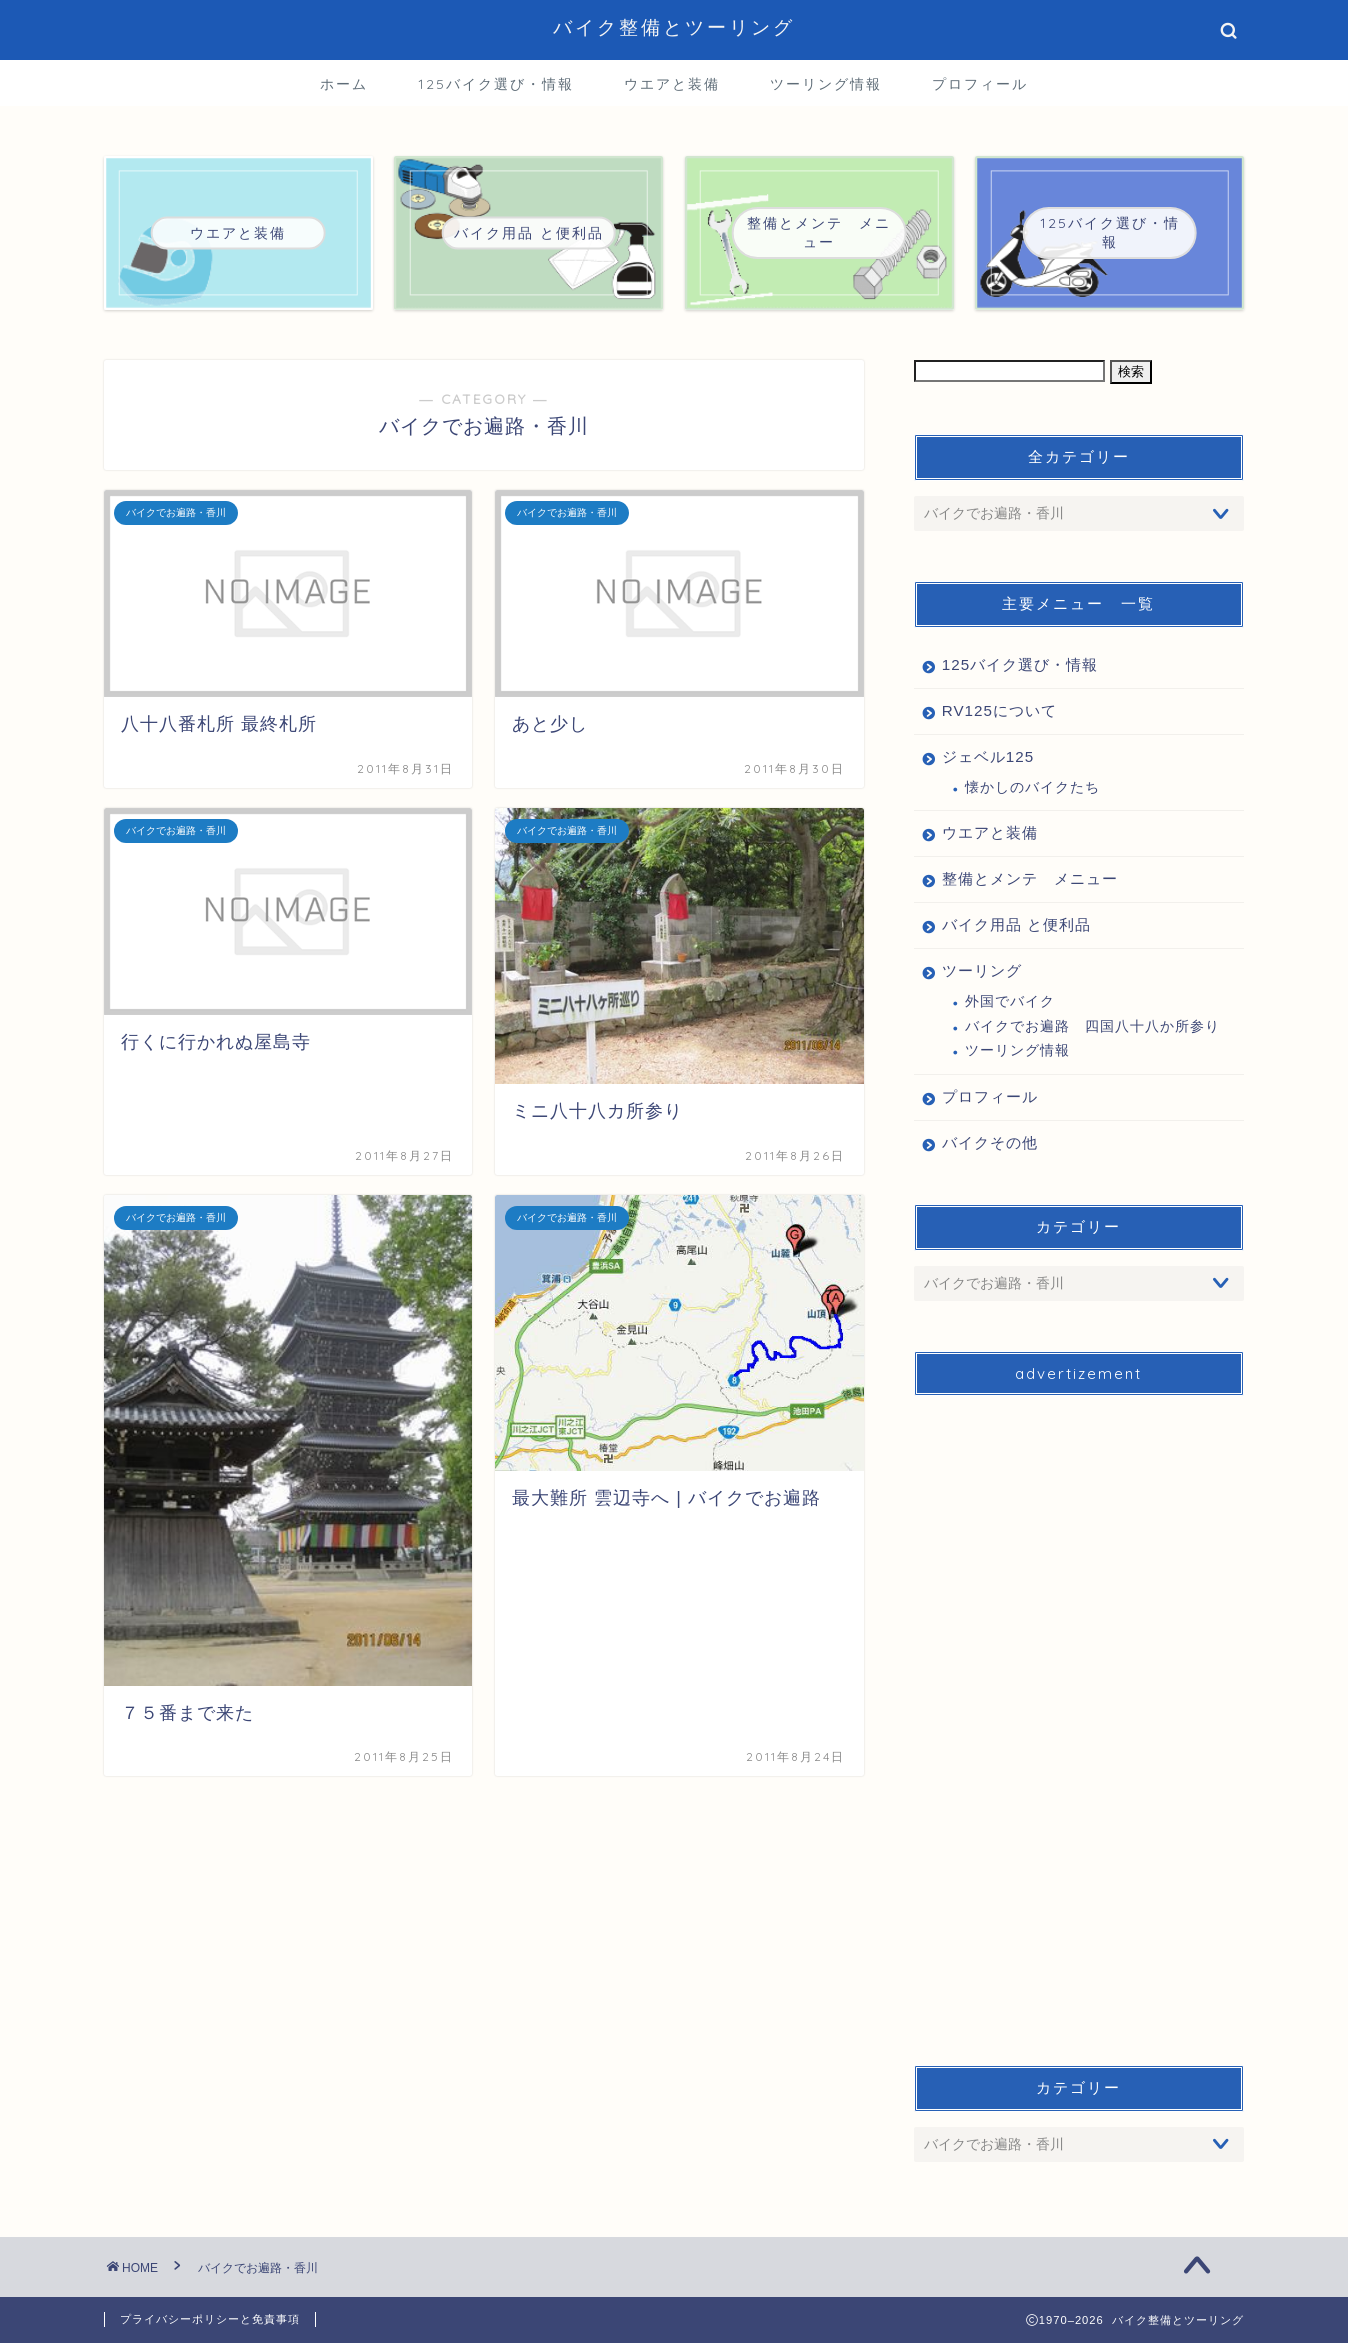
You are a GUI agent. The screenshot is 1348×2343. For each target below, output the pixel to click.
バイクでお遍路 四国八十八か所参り (1092, 1026)
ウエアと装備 (672, 84)
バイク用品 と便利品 (1016, 924)
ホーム (344, 84)
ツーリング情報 (826, 84)
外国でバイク (1010, 1001)
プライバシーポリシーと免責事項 (210, 2319)
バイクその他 (990, 1142)
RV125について (999, 710)
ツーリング (982, 970)
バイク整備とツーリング (674, 27)
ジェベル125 (988, 756)
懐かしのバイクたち (1032, 787)
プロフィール (980, 84)
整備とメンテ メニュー (1030, 878)
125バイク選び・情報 (496, 84)
